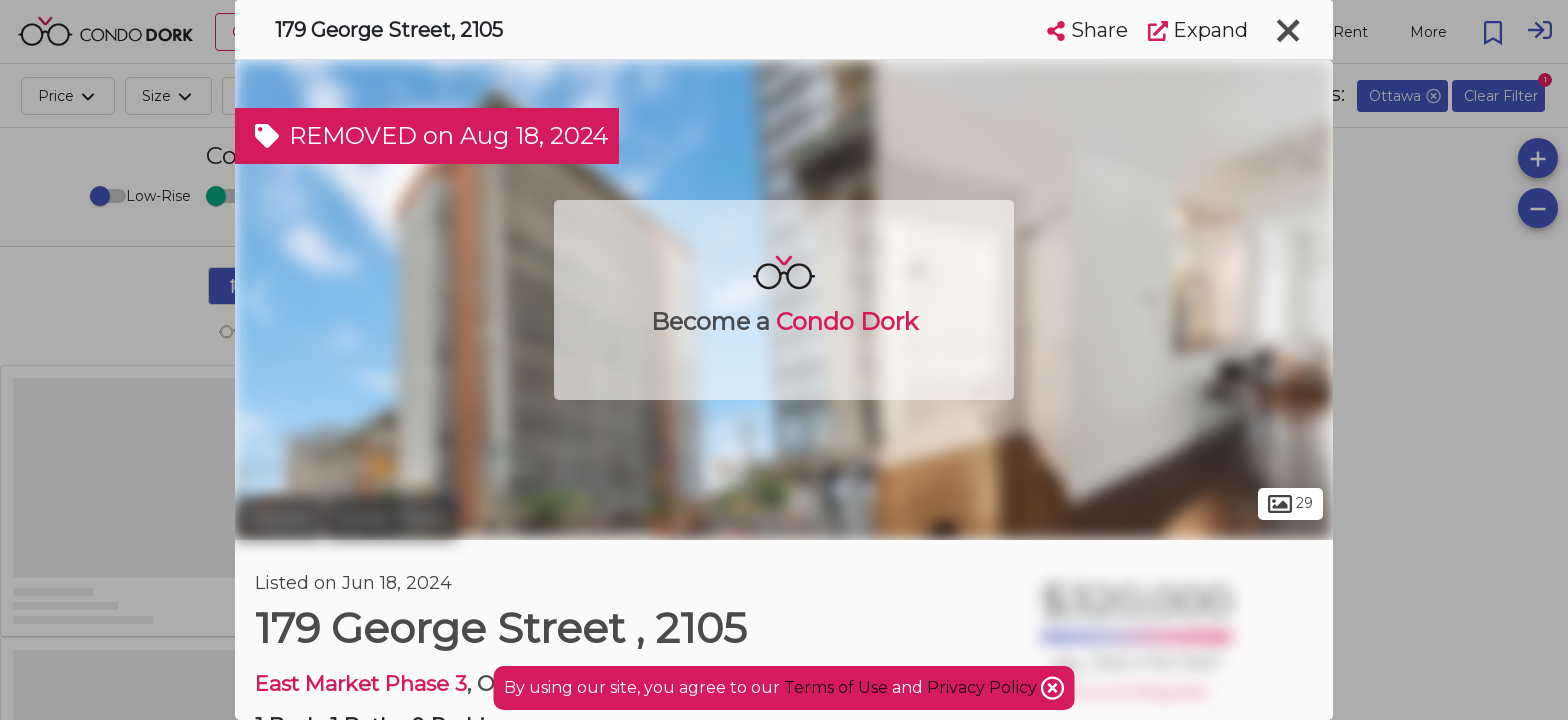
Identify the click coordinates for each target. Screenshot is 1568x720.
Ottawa (278, 518)
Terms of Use (836, 687)
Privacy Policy (984, 687)
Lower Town (392, 518)
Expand (1198, 30)
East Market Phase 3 (361, 683)
